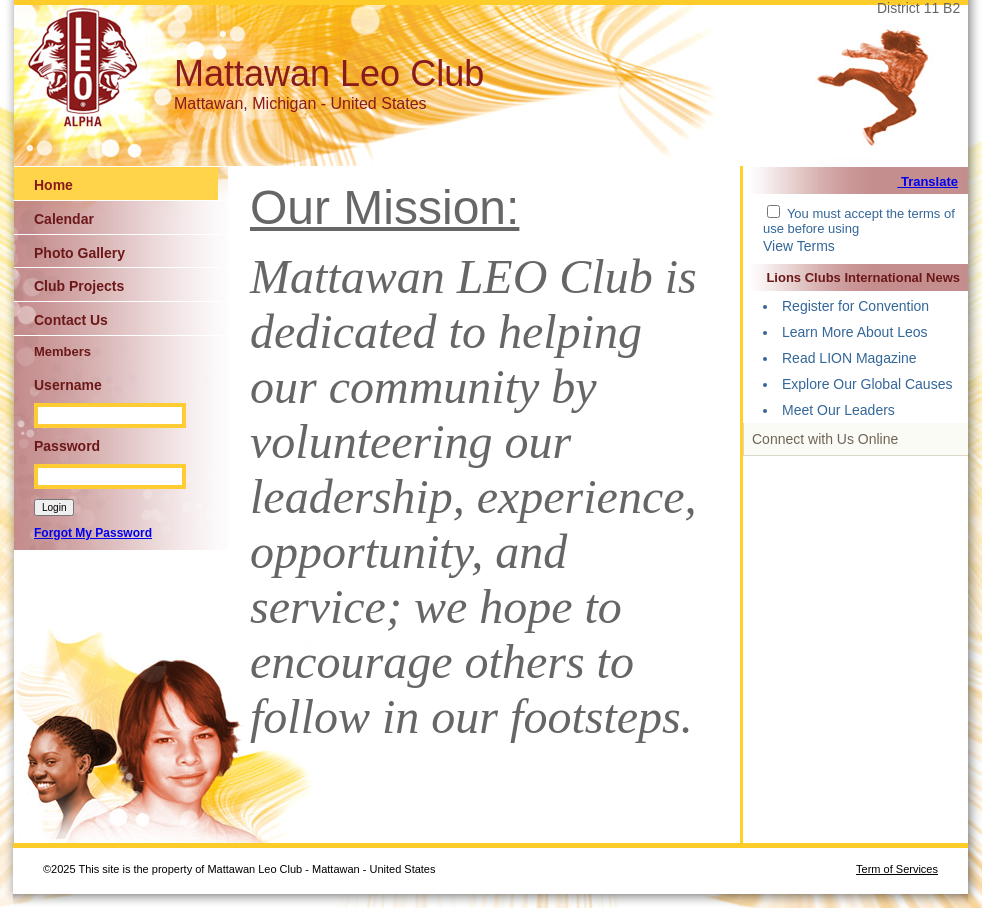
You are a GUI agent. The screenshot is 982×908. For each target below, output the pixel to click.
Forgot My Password (93, 533)
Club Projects (79, 286)
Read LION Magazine (849, 358)
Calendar (64, 219)
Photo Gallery (79, 253)
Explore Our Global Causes (867, 384)
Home (53, 185)
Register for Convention (855, 306)
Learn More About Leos (855, 332)
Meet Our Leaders (838, 410)
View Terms (799, 246)
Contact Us (71, 320)
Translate (927, 181)
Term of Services (897, 869)
